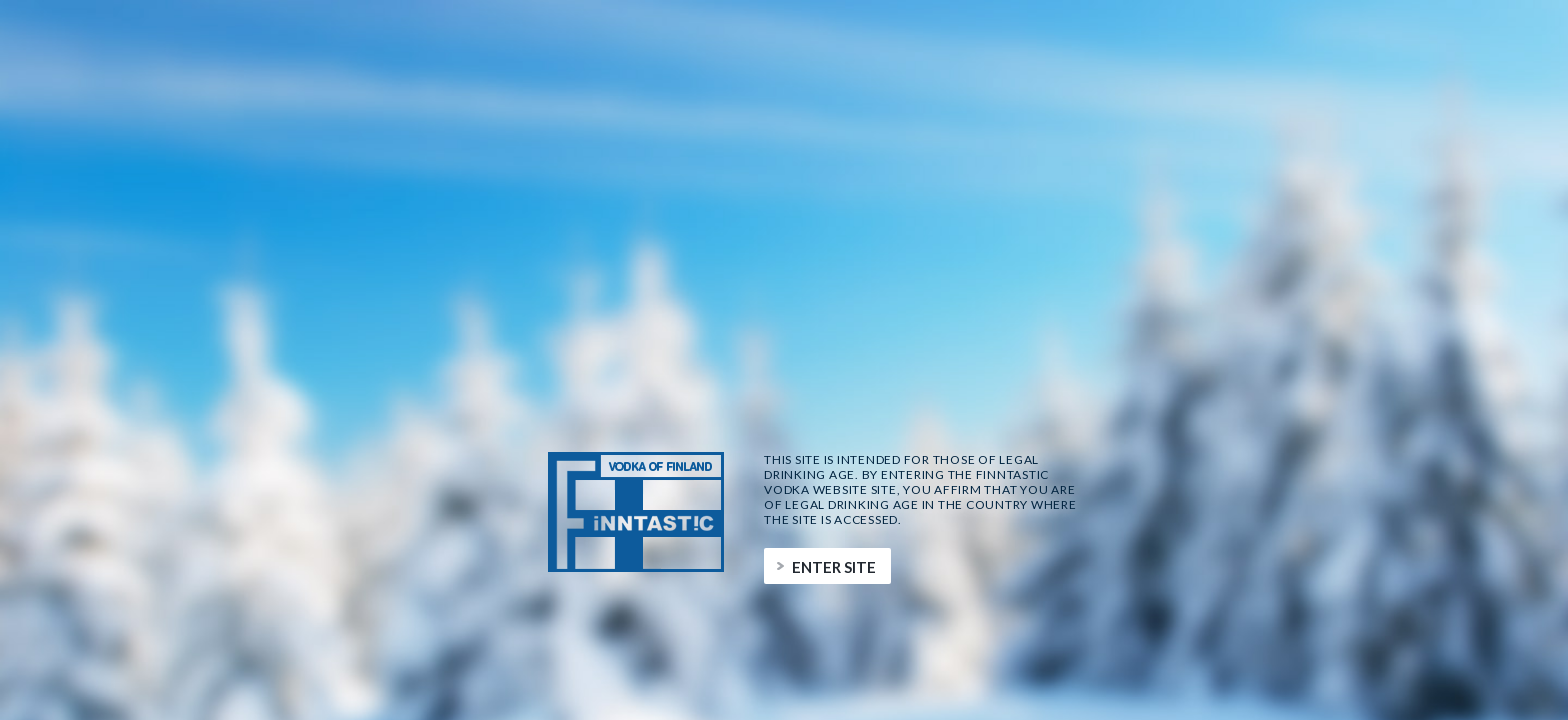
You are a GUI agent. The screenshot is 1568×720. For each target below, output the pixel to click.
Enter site (834, 567)
